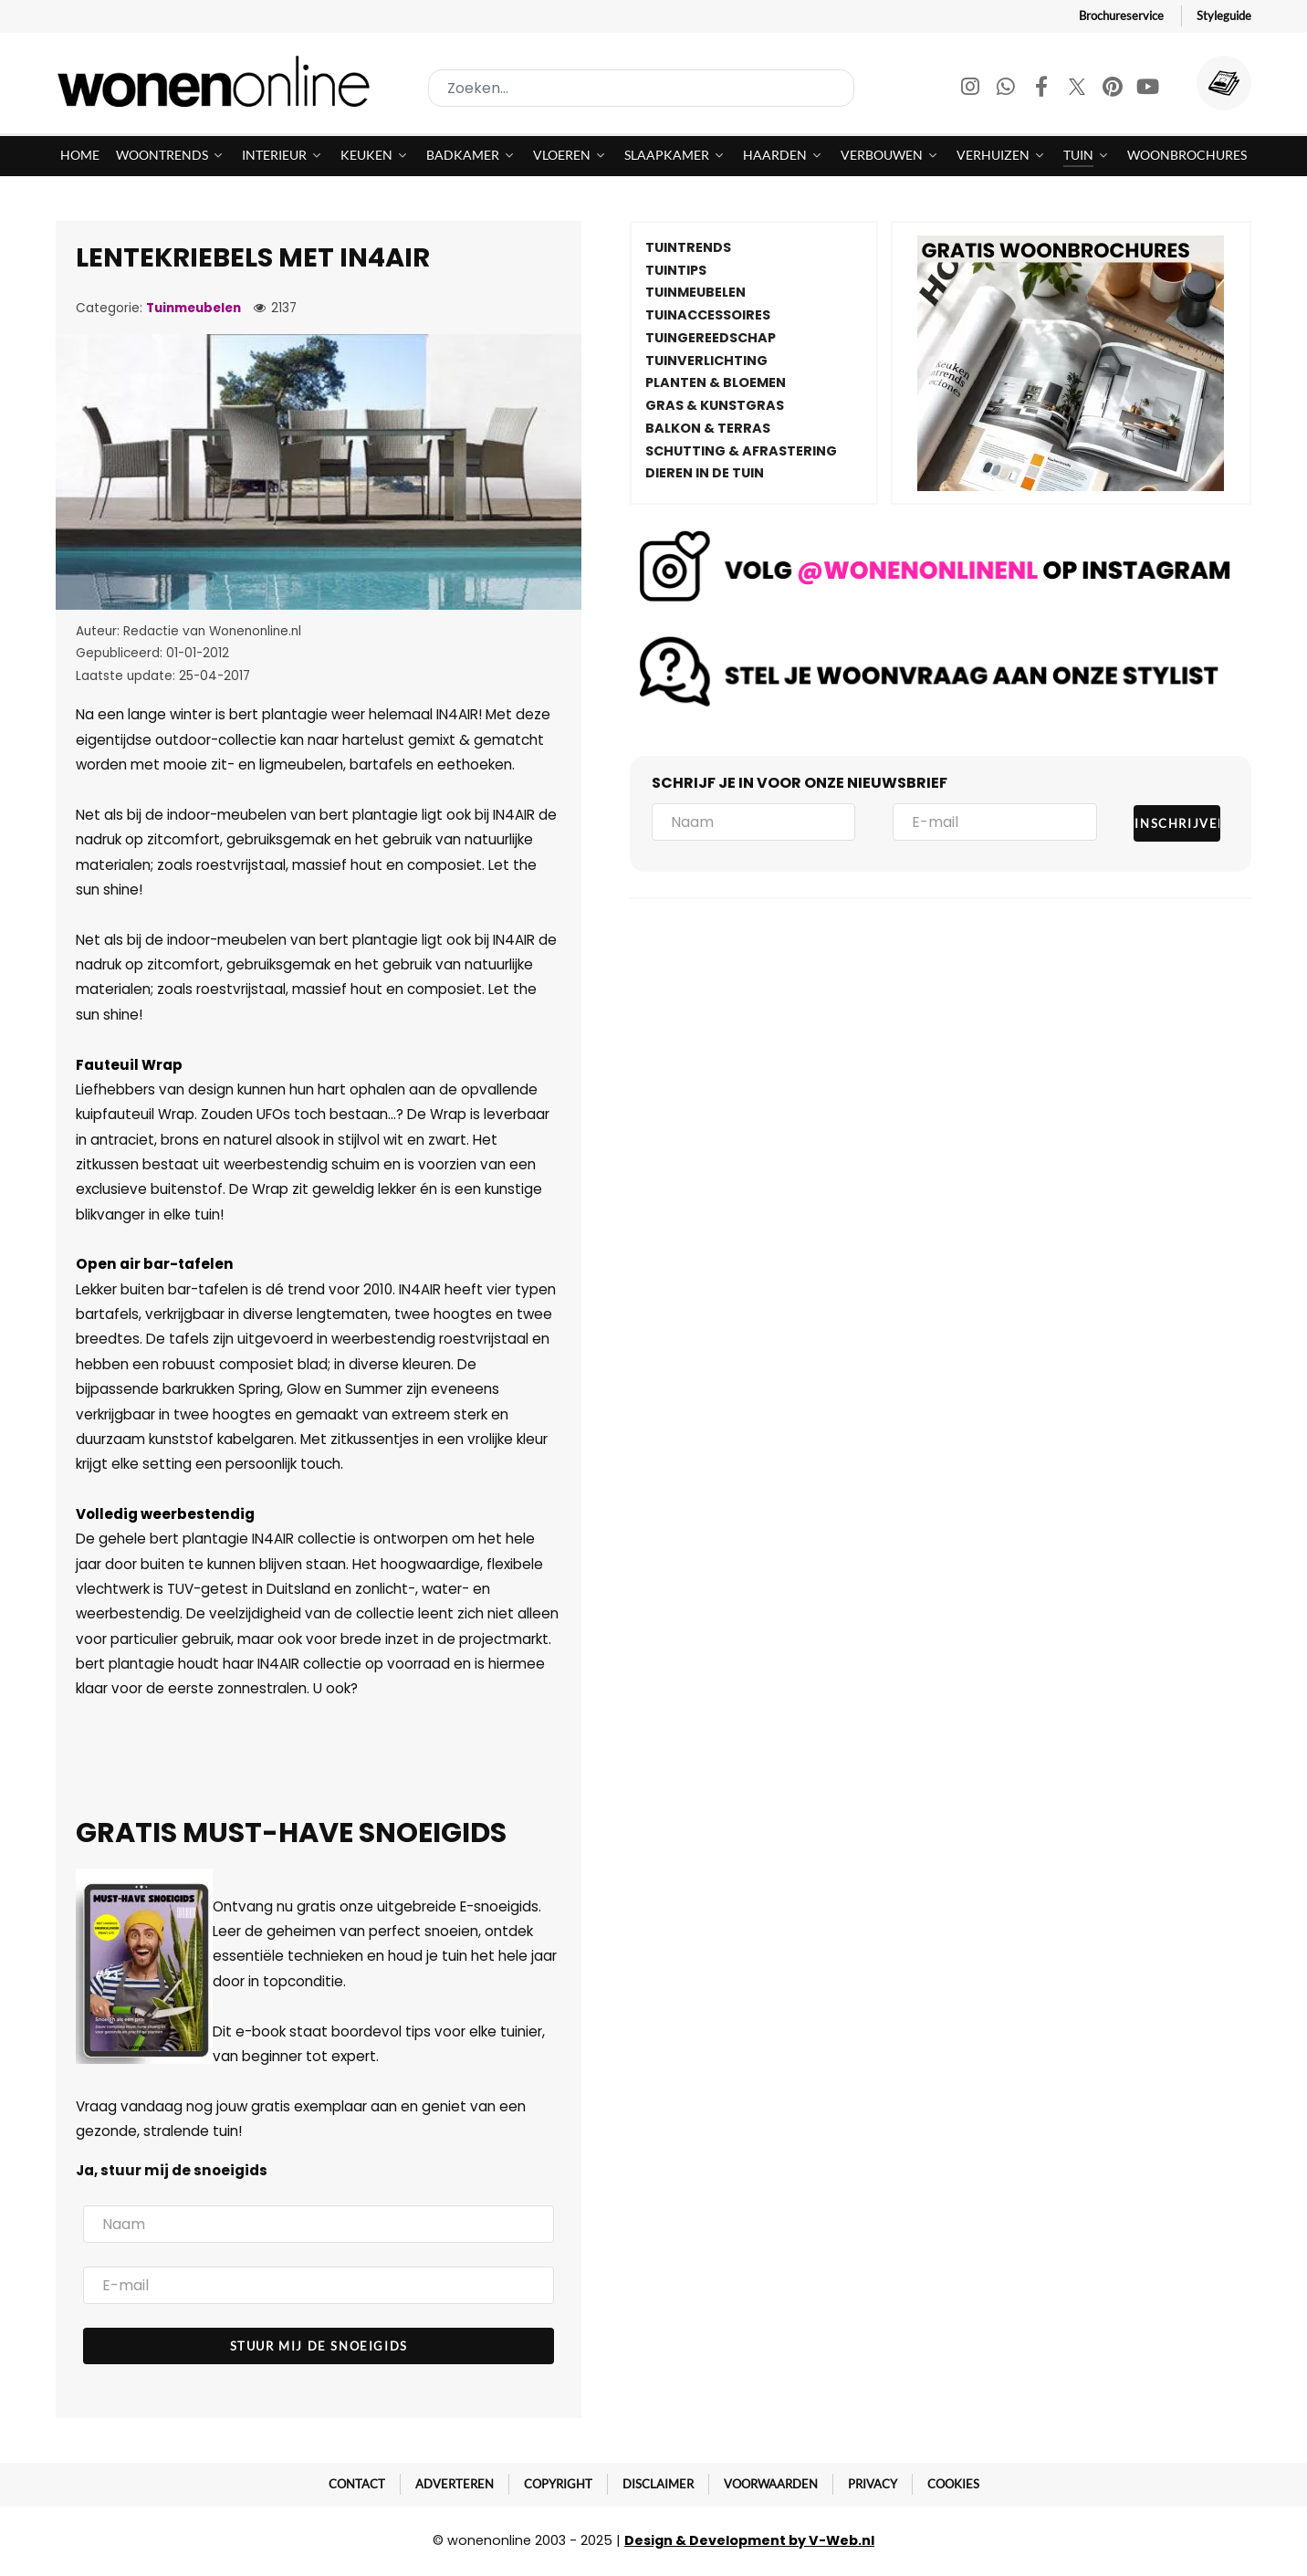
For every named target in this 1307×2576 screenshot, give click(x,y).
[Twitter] (1078, 89)
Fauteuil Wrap (129, 1064)
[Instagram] (971, 89)
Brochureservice (1121, 15)
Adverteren (454, 2484)
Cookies (953, 2484)
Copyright (558, 2484)
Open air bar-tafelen (155, 1263)
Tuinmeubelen (193, 308)
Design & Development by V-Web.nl (749, 2540)
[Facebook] (1043, 89)
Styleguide (1224, 15)
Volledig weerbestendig (165, 1514)
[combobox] (641, 88)
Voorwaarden (771, 2484)
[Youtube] (1148, 89)
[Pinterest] (1114, 89)
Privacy (872, 2484)
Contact (357, 2484)
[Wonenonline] (219, 81)
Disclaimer (658, 2484)
